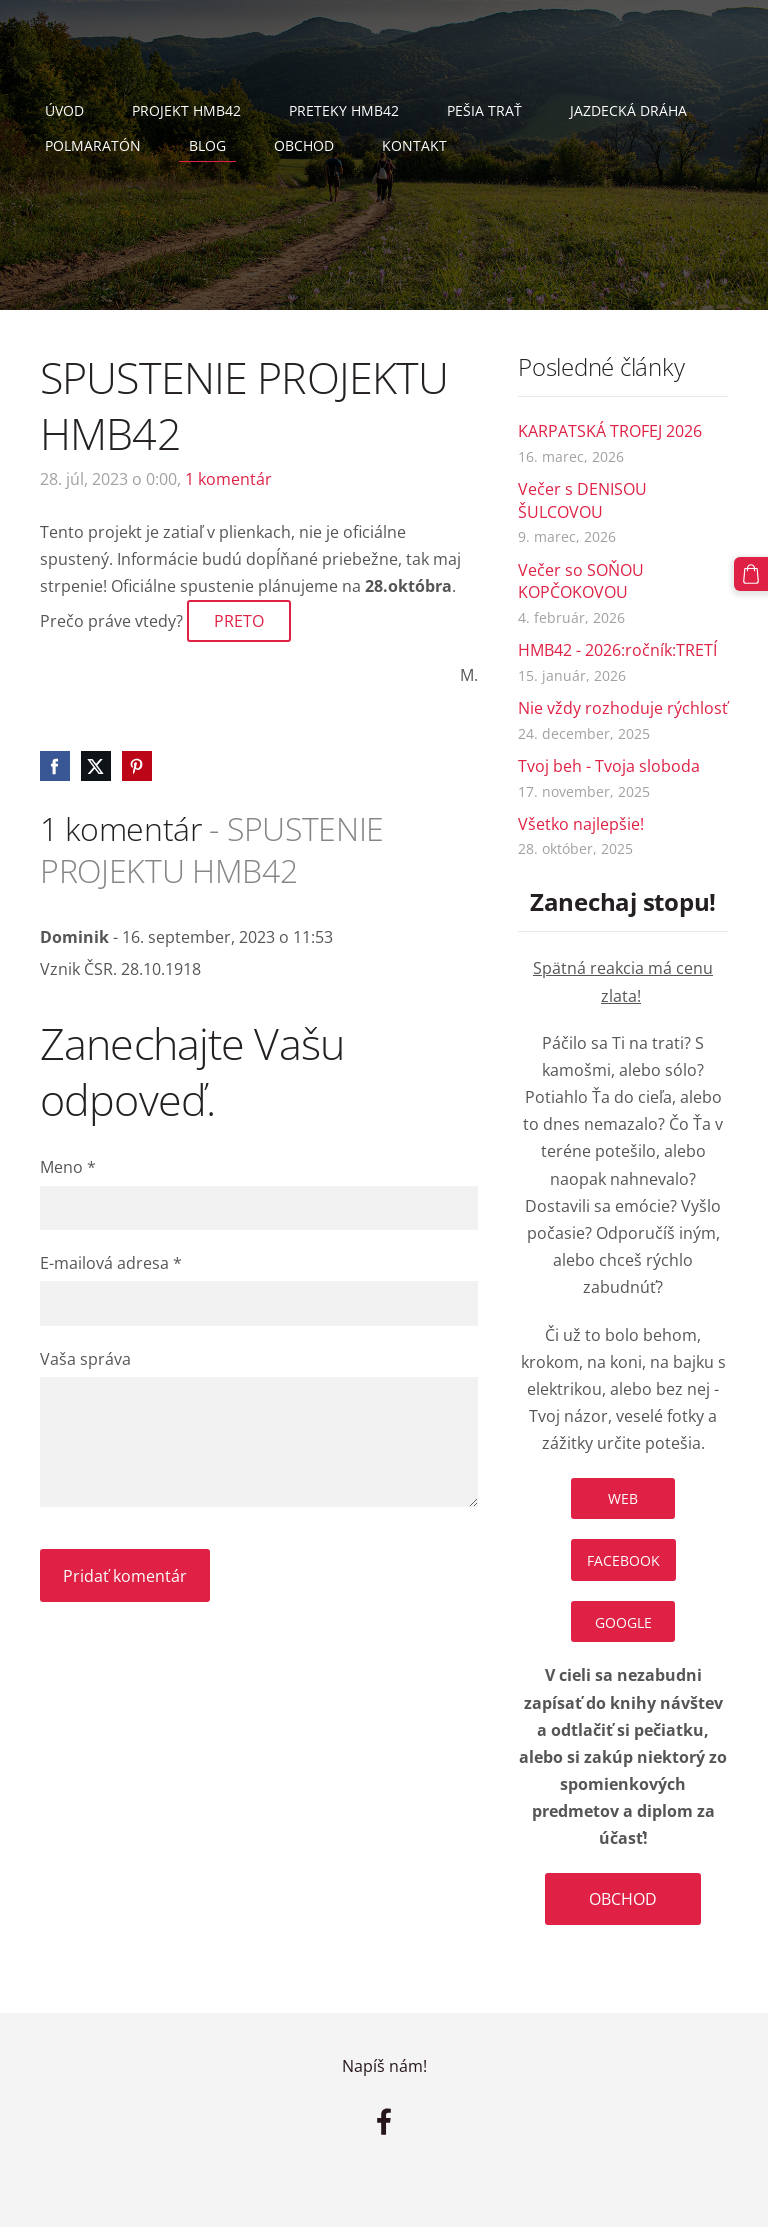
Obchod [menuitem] (304, 145)
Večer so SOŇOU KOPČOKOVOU (581, 581)
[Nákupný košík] (751, 574)
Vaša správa (85, 1359)
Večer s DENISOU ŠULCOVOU (582, 500)
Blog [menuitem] (207, 145)
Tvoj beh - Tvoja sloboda (609, 766)
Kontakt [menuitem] (414, 145)
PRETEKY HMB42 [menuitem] (344, 110)
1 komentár (228, 479)
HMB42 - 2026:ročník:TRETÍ (617, 650)
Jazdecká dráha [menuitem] (628, 110)
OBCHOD (623, 1899)
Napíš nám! (384, 2066)
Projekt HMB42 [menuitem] (186, 110)
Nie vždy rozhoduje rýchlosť (623, 708)
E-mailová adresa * (111, 1263)
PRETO (239, 621)
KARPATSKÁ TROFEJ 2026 (610, 431)
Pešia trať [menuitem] (484, 110)
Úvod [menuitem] (64, 110)
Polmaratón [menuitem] (93, 145)
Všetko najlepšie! (581, 824)
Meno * (68, 1167)
